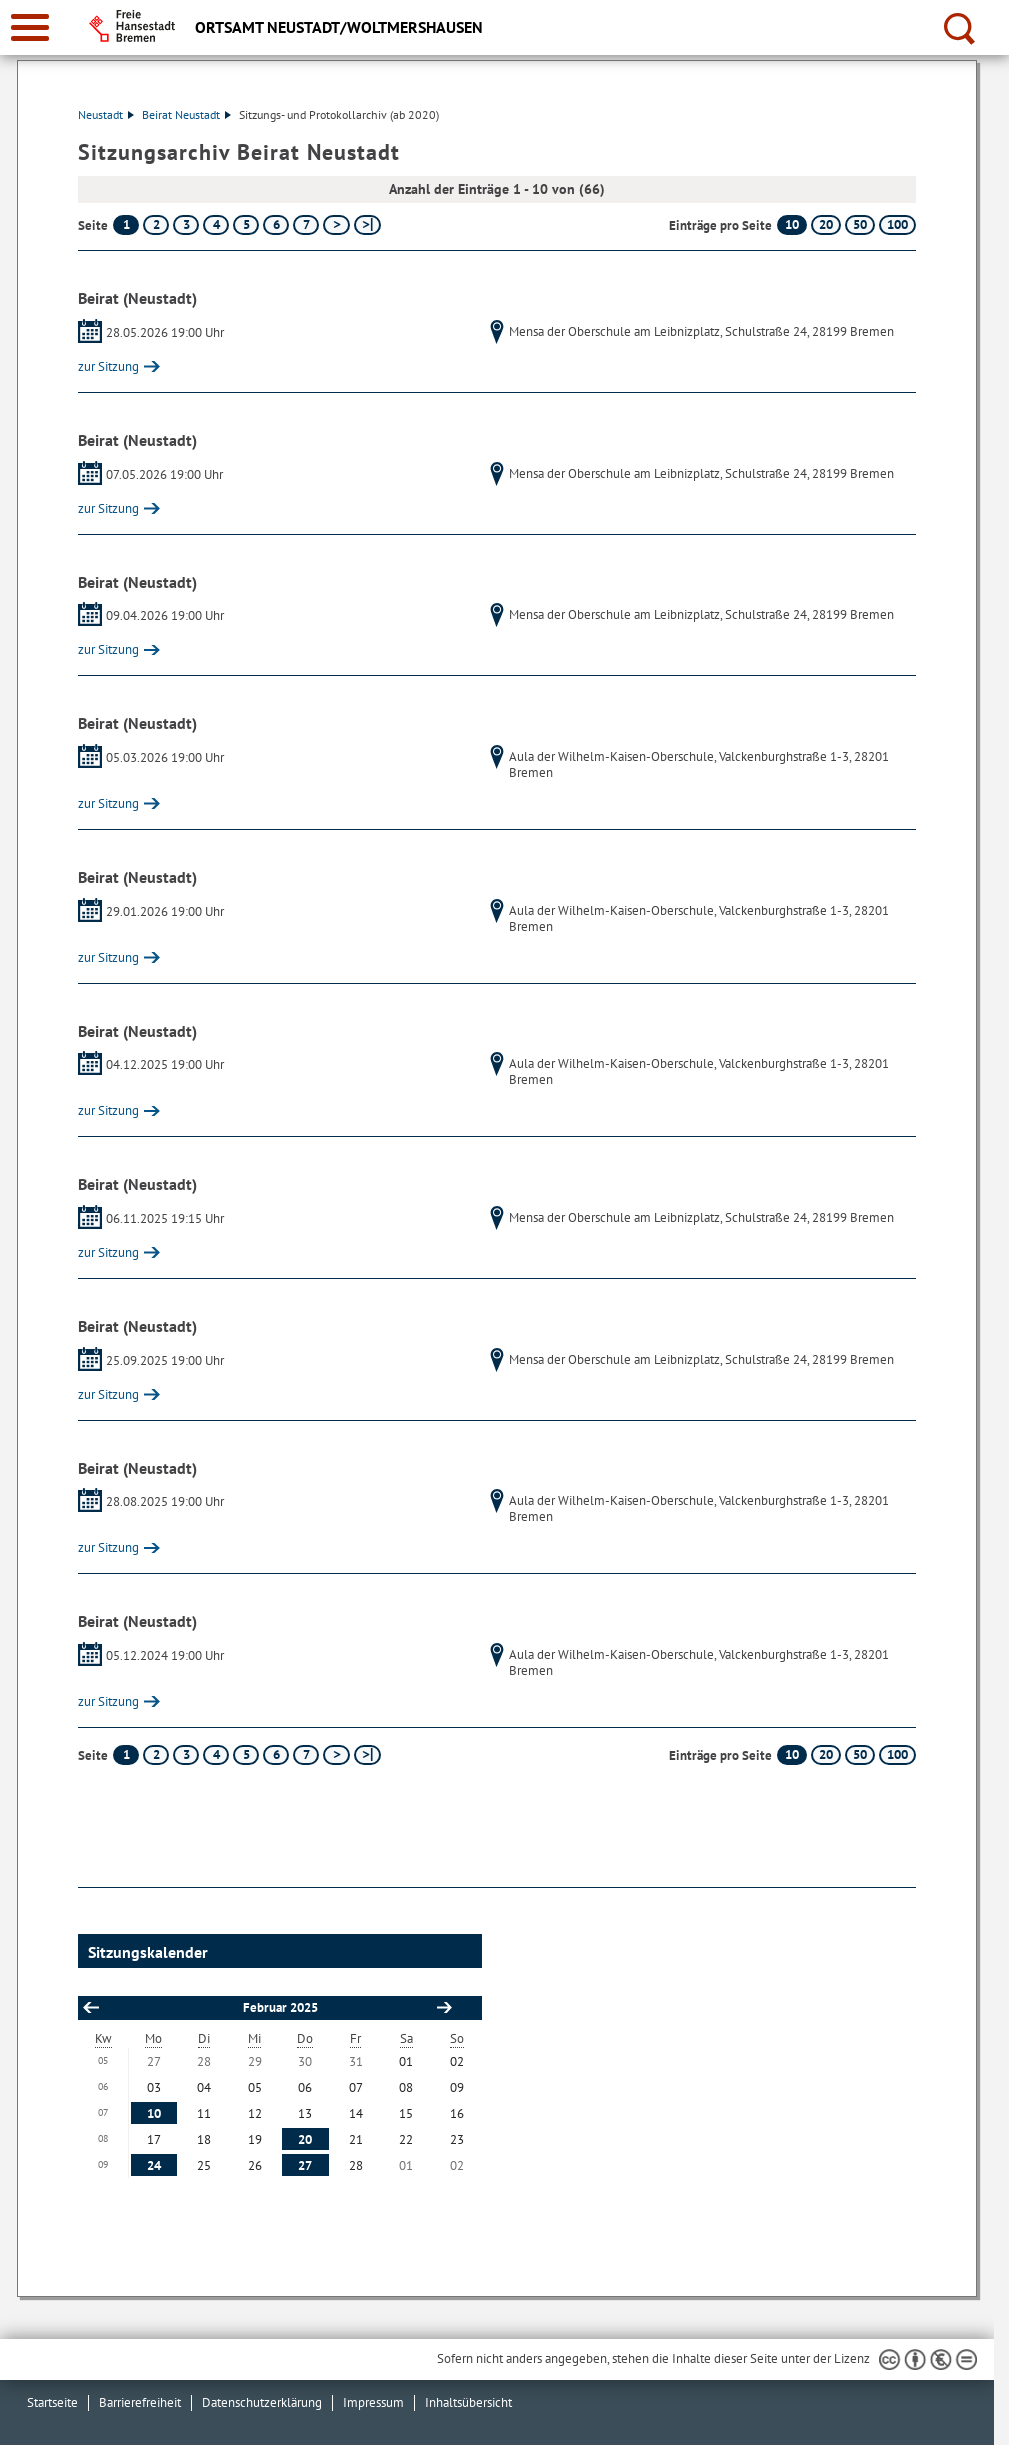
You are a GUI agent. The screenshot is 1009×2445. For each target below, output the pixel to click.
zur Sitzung (108, 366)
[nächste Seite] (336, 225)
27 (305, 2165)
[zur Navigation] (30, 27)
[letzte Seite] (367, 225)
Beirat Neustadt (186, 114)
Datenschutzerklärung (262, 2402)
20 (826, 224)
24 (154, 2165)
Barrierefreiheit (140, 2402)
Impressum (373, 2402)
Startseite (52, 2402)
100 (897, 224)
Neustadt (106, 114)
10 (792, 224)
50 (860, 224)
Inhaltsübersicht (468, 2402)
